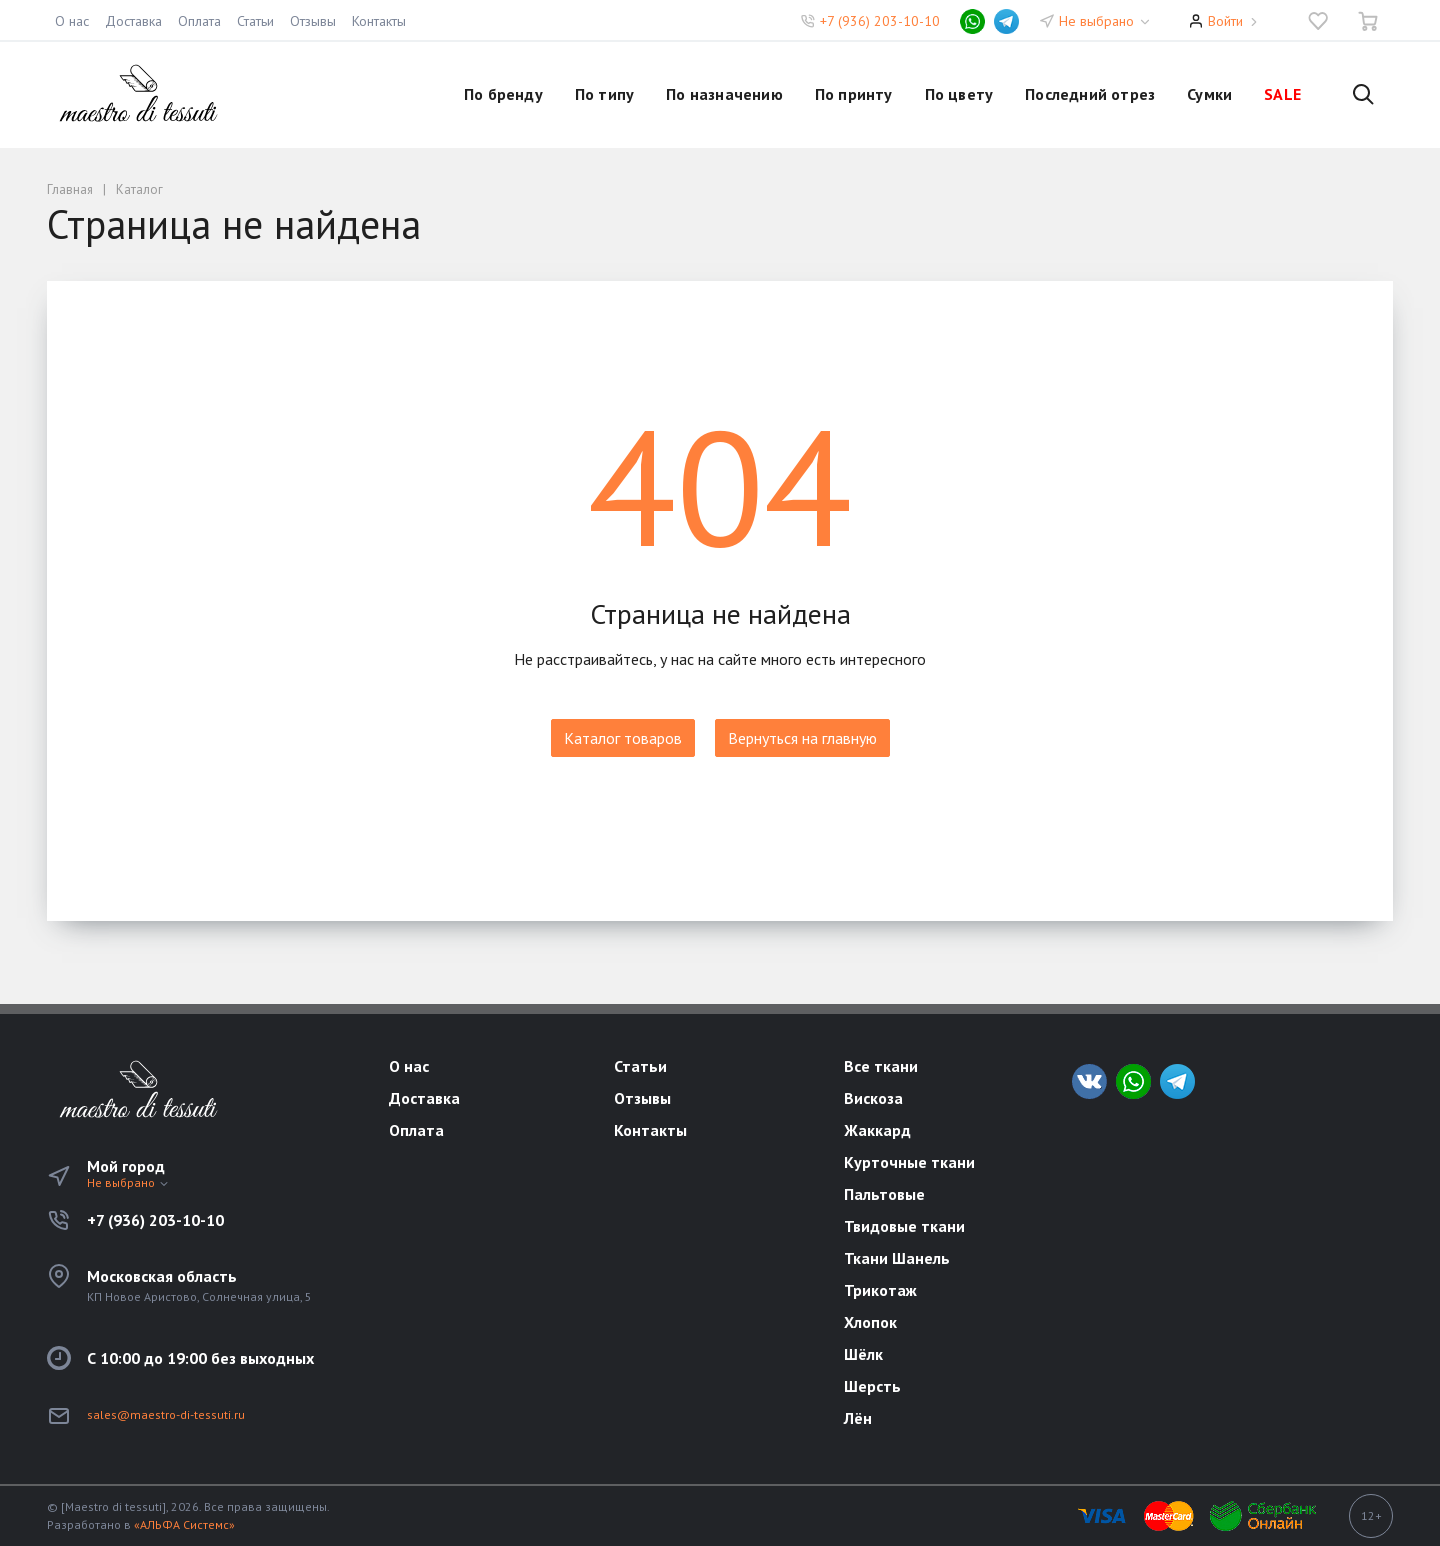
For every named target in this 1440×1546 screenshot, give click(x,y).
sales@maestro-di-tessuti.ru (166, 1414)
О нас (72, 21)
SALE (1282, 94)
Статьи (255, 21)
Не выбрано (1105, 21)
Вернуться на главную (802, 738)
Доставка (133, 21)
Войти (1225, 21)
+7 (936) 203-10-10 (880, 21)
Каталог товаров (623, 738)
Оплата (199, 21)
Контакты (379, 21)
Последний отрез (1090, 94)
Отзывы (313, 21)
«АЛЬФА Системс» (184, 1524)
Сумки (1209, 94)
